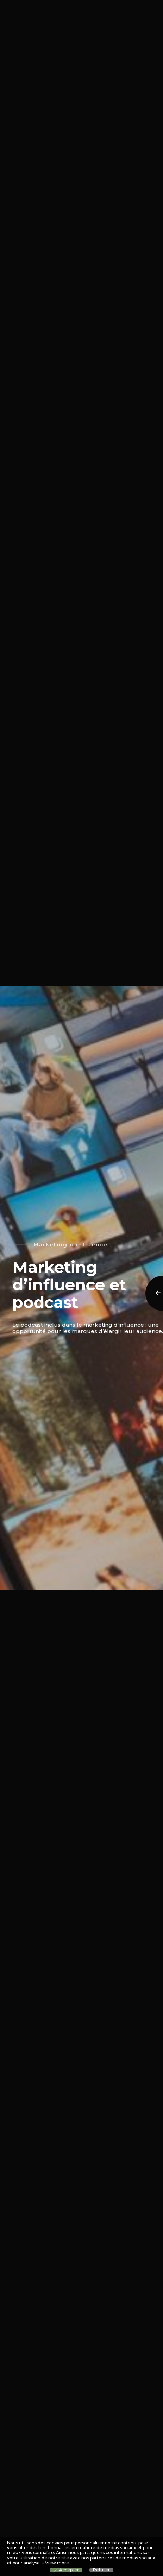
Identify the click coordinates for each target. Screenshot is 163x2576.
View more (57, 2563)
